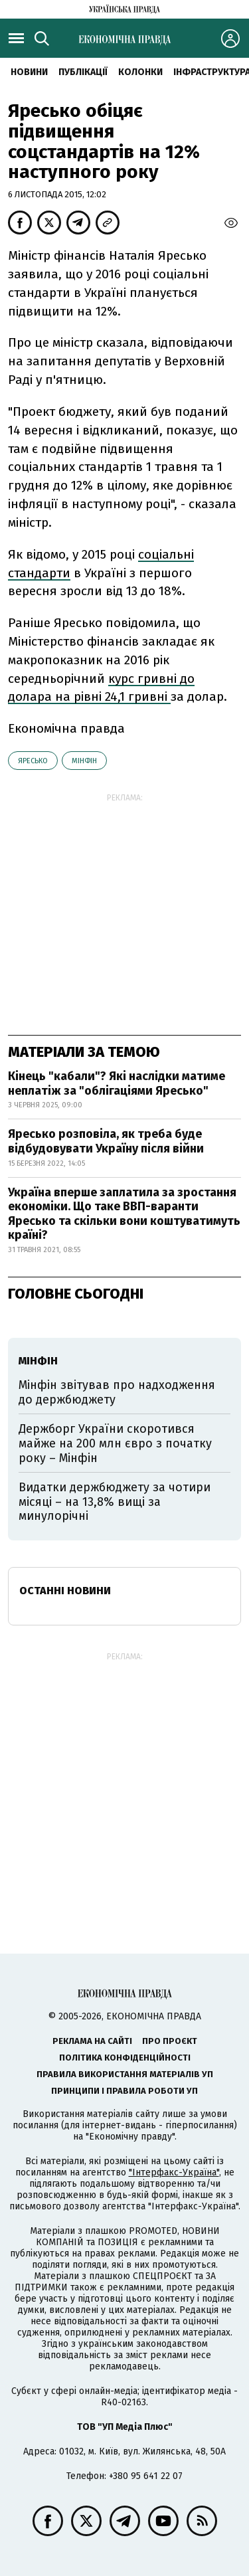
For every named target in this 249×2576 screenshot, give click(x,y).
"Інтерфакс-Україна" (174, 2172)
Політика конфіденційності (125, 2058)
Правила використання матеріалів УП (125, 2074)
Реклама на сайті (92, 2041)
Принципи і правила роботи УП (124, 2091)
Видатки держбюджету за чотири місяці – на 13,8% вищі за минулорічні (114, 1501)
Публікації (83, 72)
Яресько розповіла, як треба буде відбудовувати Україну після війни (106, 1141)
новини (29, 72)
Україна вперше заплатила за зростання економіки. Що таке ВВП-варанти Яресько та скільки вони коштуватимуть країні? (124, 1214)
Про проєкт (169, 2041)
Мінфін (84, 761)
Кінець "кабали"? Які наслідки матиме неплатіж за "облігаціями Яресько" (116, 1083)
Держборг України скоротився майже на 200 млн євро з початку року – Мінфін (115, 1443)
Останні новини (65, 1590)
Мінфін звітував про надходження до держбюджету (117, 1392)
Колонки (140, 72)
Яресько (33, 761)
